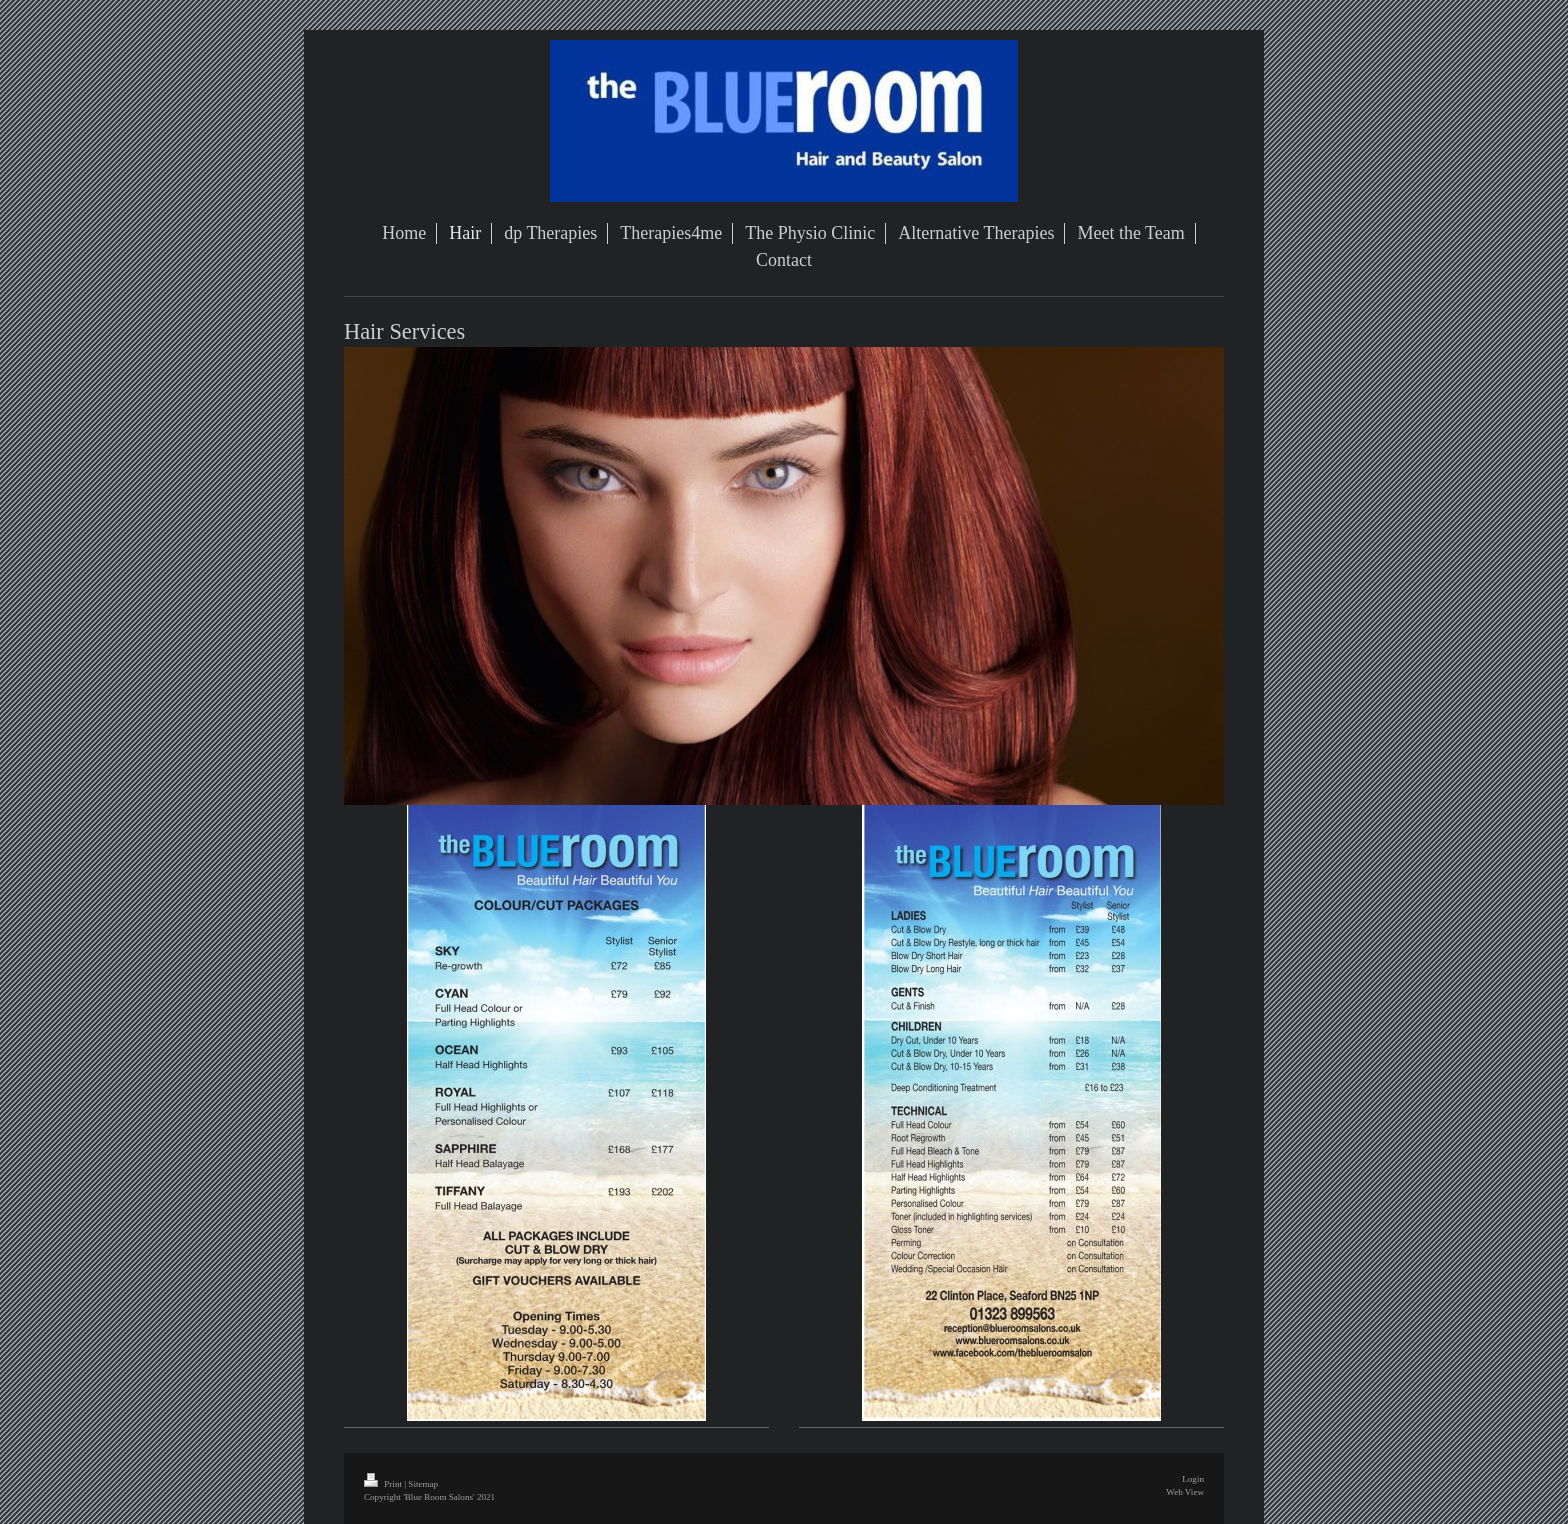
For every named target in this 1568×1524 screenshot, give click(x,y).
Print (384, 1484)
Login (1193, 1479)
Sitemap (423, 1484)
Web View (1185, 1492)
